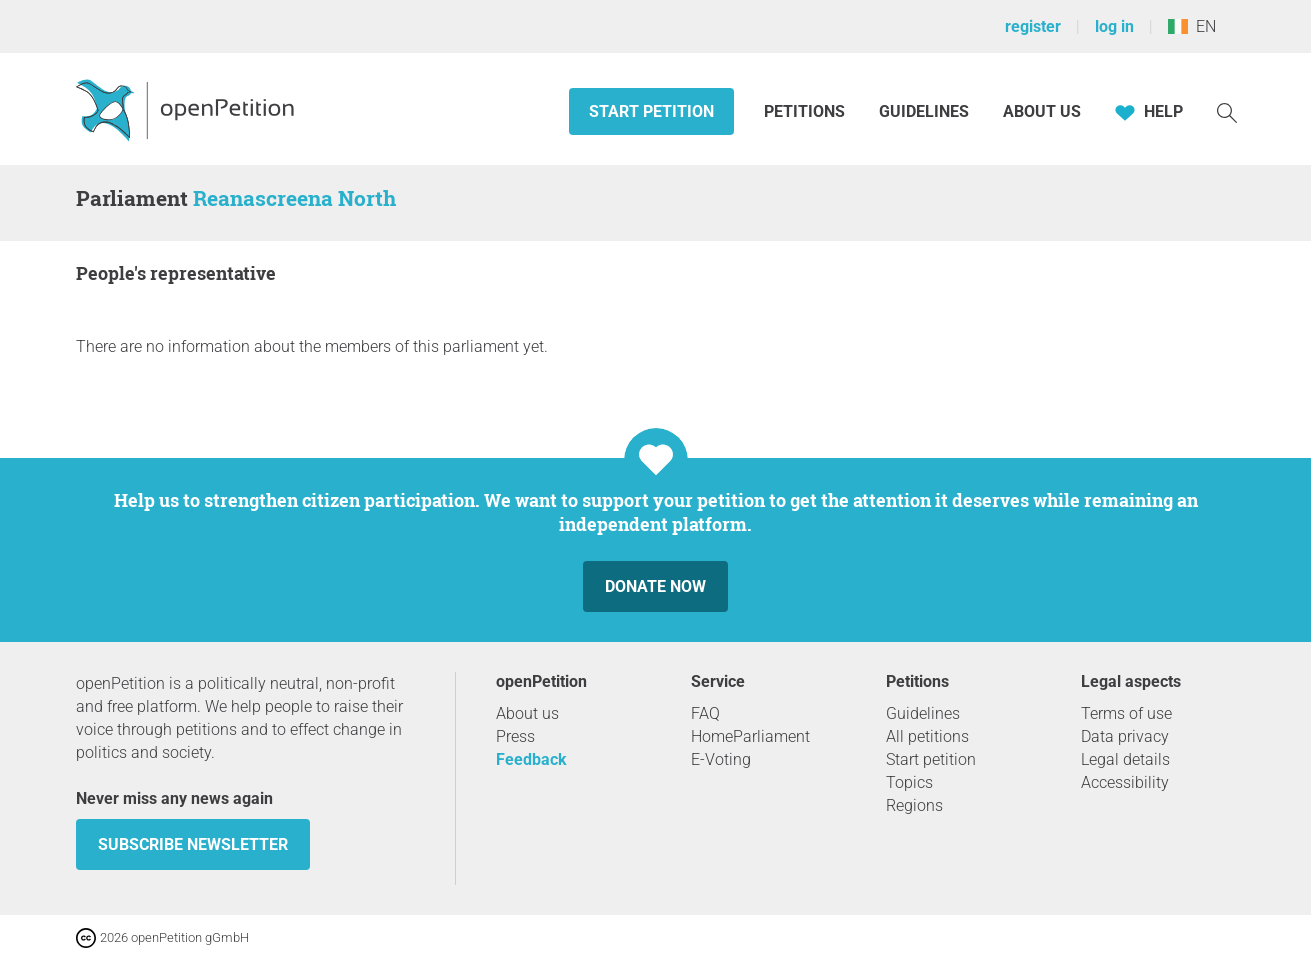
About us (1042, 111)
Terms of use (1126, 713)
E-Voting (721, 759)
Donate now (655, 586)
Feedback (531, 759)
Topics (909, 782)
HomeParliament (750, 736)
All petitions (927, 736)
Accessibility (1125, 782)
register (1033, 26)
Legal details (1125, 759)
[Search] (1227, 111)
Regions (914, 805)
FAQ (705, 713)
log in (1114, 26)
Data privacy (1125, 736)
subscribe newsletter (193, 844)
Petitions (806, 111)
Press (515, 736)
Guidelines (924, 111)
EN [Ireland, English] (1192, 26)
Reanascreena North (294, 198)
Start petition (651, 111)
